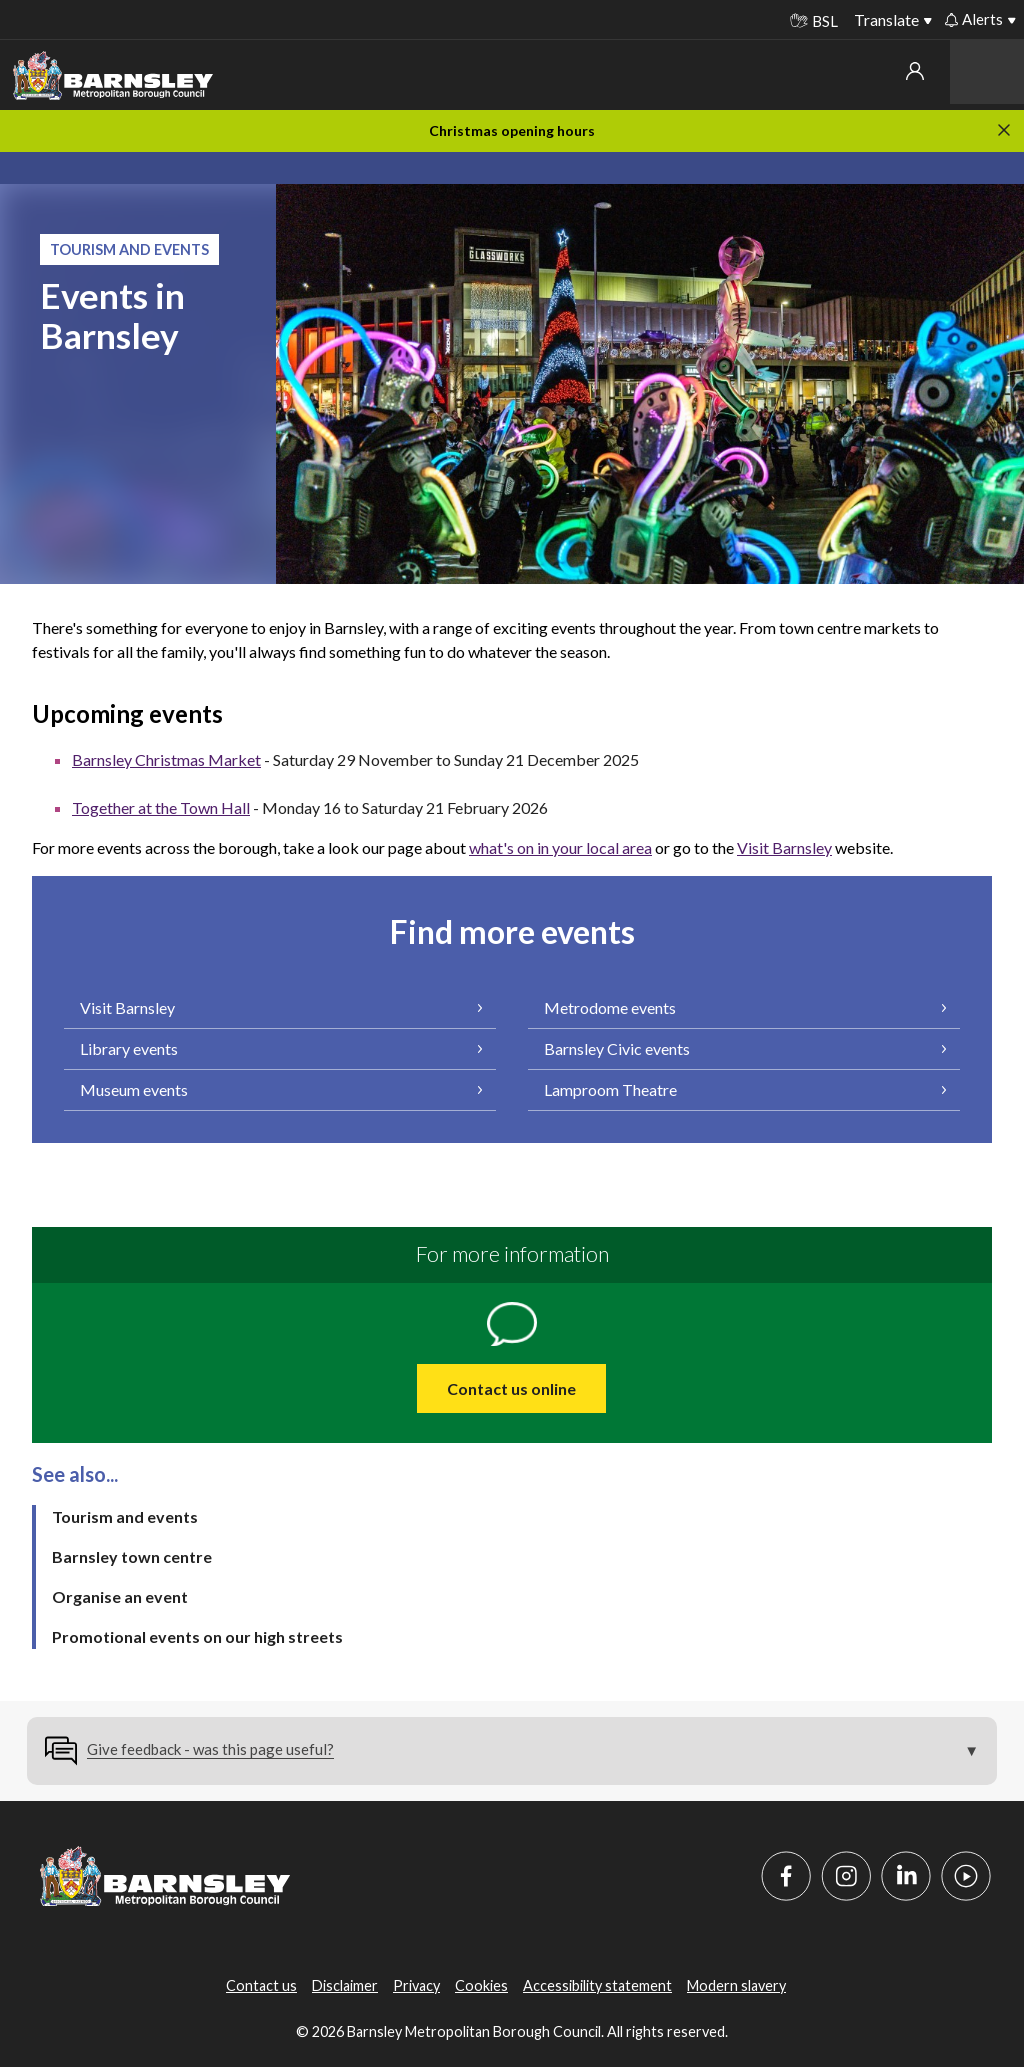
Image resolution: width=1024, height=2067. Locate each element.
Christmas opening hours (512, 130)
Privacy (416, 1985)
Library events (129, 1048)
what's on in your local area (560, 847)
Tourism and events (125, 1516)
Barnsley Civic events (617, 1048)
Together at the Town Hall (161, 807)
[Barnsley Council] (113, 76)
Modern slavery (736, 1985)
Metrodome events (610, 1007)
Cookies (481, 1985)
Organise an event (120, 1596)
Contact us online (511, 1388)
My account (915, 71)
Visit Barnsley (784, 847)
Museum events (134, 1089)
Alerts (974, 19)
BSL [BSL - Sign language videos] (814, 21)
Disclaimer (345, 1985)
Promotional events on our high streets (197, 1636)
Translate (886, 19)
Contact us (261, 1985)
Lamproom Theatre (610, 1089)
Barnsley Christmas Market (166, 759)
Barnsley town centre (132, 1556)
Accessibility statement (597, 1985)
